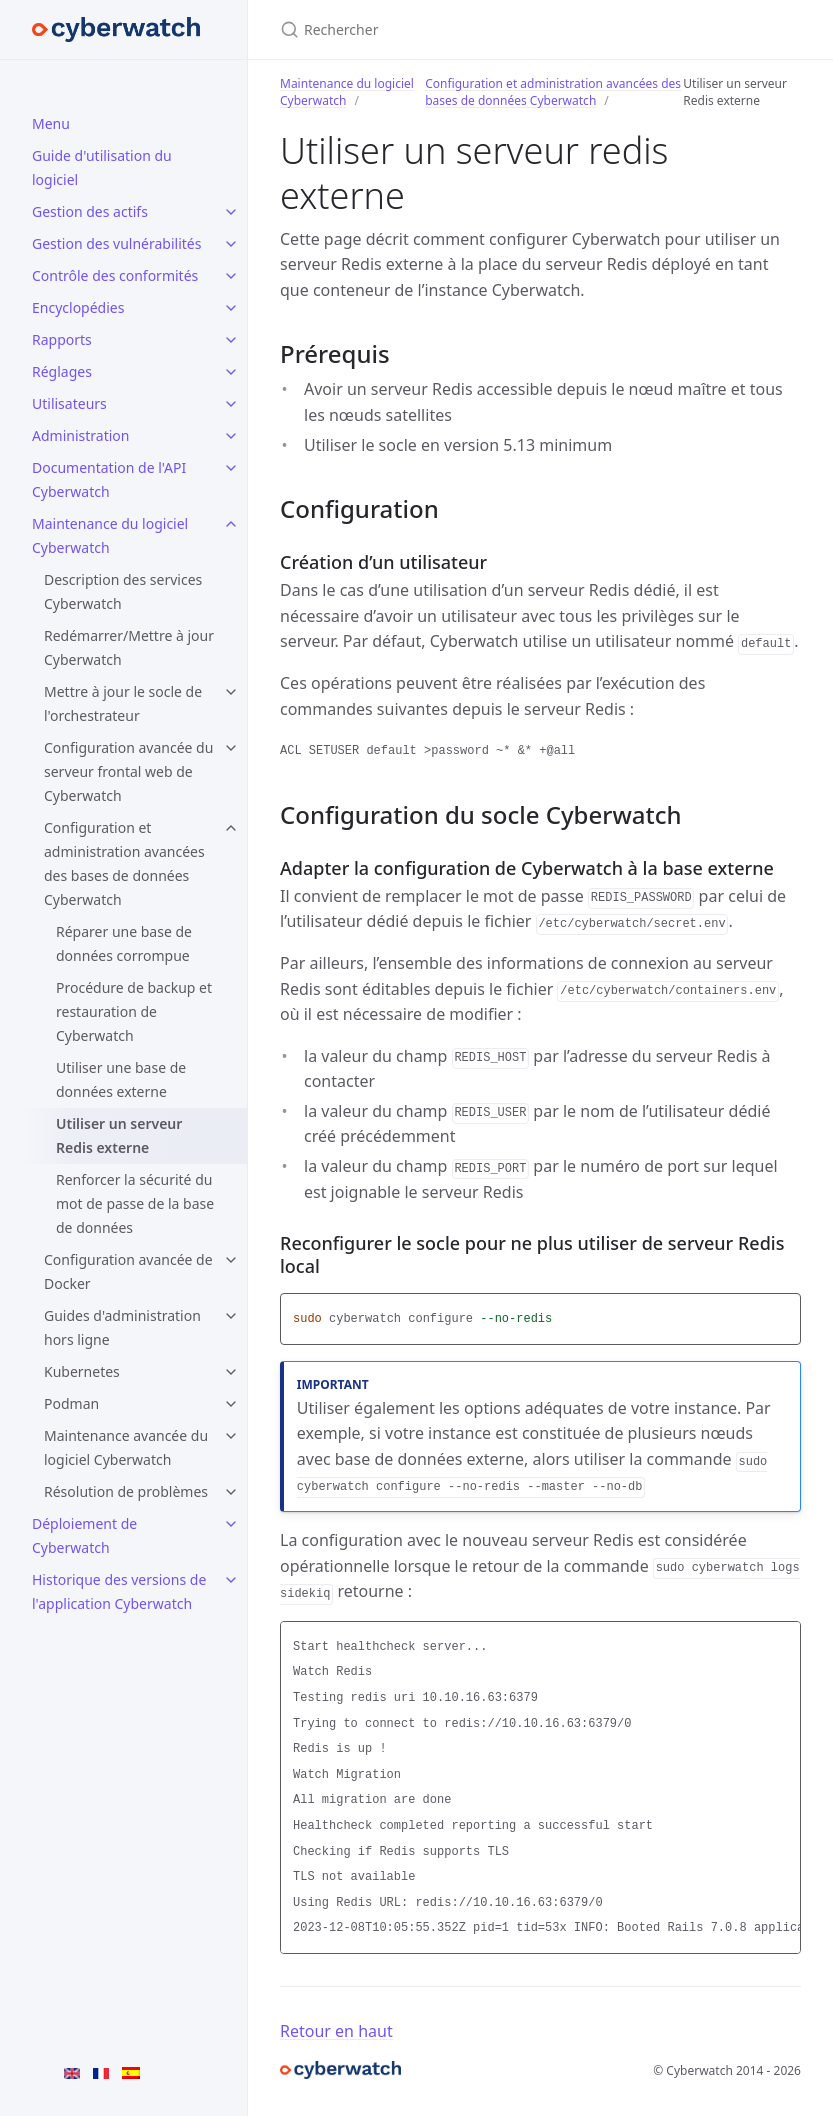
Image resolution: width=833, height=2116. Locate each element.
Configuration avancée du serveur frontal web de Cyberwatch (128, 771)
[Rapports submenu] (231, 340)
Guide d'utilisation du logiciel (102, 167)
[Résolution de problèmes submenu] (231, 1492)
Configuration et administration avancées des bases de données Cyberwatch (124, 863)
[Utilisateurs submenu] (231, 404)
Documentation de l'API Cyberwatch (109, 479)
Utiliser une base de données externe (121, 1079)
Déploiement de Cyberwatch (84, 1535)
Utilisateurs (69, 403)
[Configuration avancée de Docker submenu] (231, 1260)
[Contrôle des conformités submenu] (231, 276)
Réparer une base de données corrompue (124, 943)
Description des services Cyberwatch (123, 591)
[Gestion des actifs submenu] (231, 212)
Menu (51, 123)
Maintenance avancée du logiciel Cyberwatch (126, 1447)
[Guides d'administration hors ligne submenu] (231, 1316)
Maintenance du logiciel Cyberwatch (110, 535)
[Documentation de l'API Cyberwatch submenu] (231, 468)
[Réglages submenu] (231, 372)
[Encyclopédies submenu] (231, 308)
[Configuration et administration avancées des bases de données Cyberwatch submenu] (231, 828)
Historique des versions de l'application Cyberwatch (119, 1591)
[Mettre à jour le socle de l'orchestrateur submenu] (231, 692)
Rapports (62, 339)
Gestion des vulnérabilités (116, 243)
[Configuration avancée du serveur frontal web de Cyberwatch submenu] (231, 748)
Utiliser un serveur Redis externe (119, 1135)
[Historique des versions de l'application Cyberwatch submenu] (231, 1580)
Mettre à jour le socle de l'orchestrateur (123, 703)
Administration (80, 435)
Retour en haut (336, 2031)
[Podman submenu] (231, 1404)
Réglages (62, 371)
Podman (71, 1403)
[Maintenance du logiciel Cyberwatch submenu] (231, 524)
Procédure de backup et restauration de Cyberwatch (134, 1011)
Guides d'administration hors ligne (122, 1327)
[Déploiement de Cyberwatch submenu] (231, 1524)
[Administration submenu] (231, 436)
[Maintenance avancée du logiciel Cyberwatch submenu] (231, 1436)
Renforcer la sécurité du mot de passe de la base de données (135, 1203)
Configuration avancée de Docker (128, 1271)
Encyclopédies (78, 307)
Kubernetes (82, 1371)
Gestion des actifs (90, 211)
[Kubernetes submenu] (231, 1372)
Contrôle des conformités (115, 275)
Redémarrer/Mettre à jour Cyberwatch (129, 647)
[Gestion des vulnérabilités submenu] (231, 244)
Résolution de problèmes (126, 1491)
